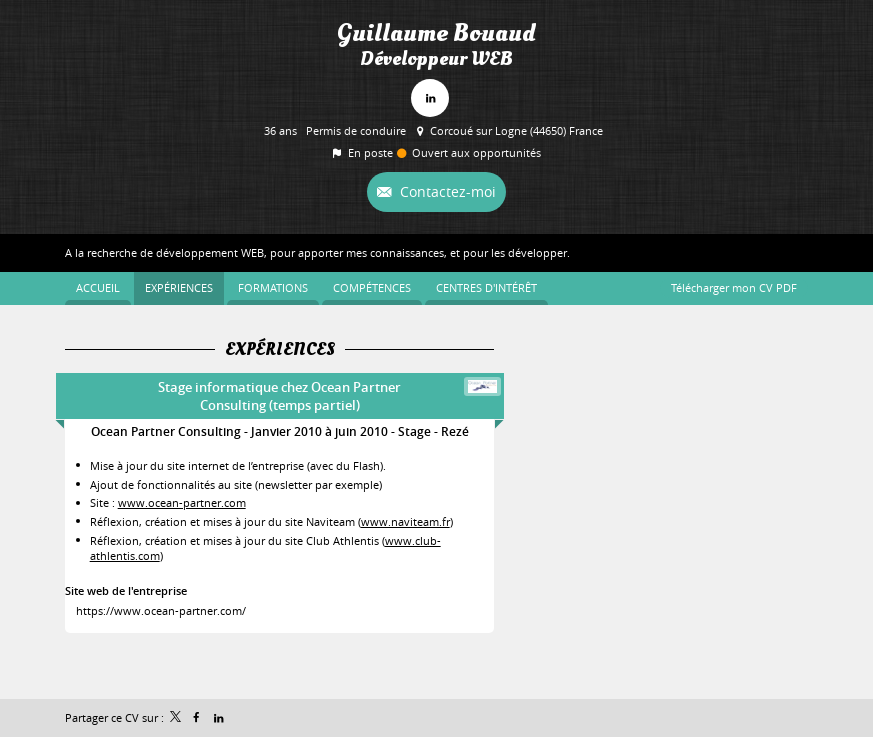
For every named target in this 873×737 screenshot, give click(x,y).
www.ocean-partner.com (182, 502)
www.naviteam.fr (405, 521)
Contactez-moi (446, 191)
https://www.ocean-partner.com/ (161, 610)
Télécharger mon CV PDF (734, 287)
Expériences (280, 350)
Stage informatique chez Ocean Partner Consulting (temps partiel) (279, 396)
